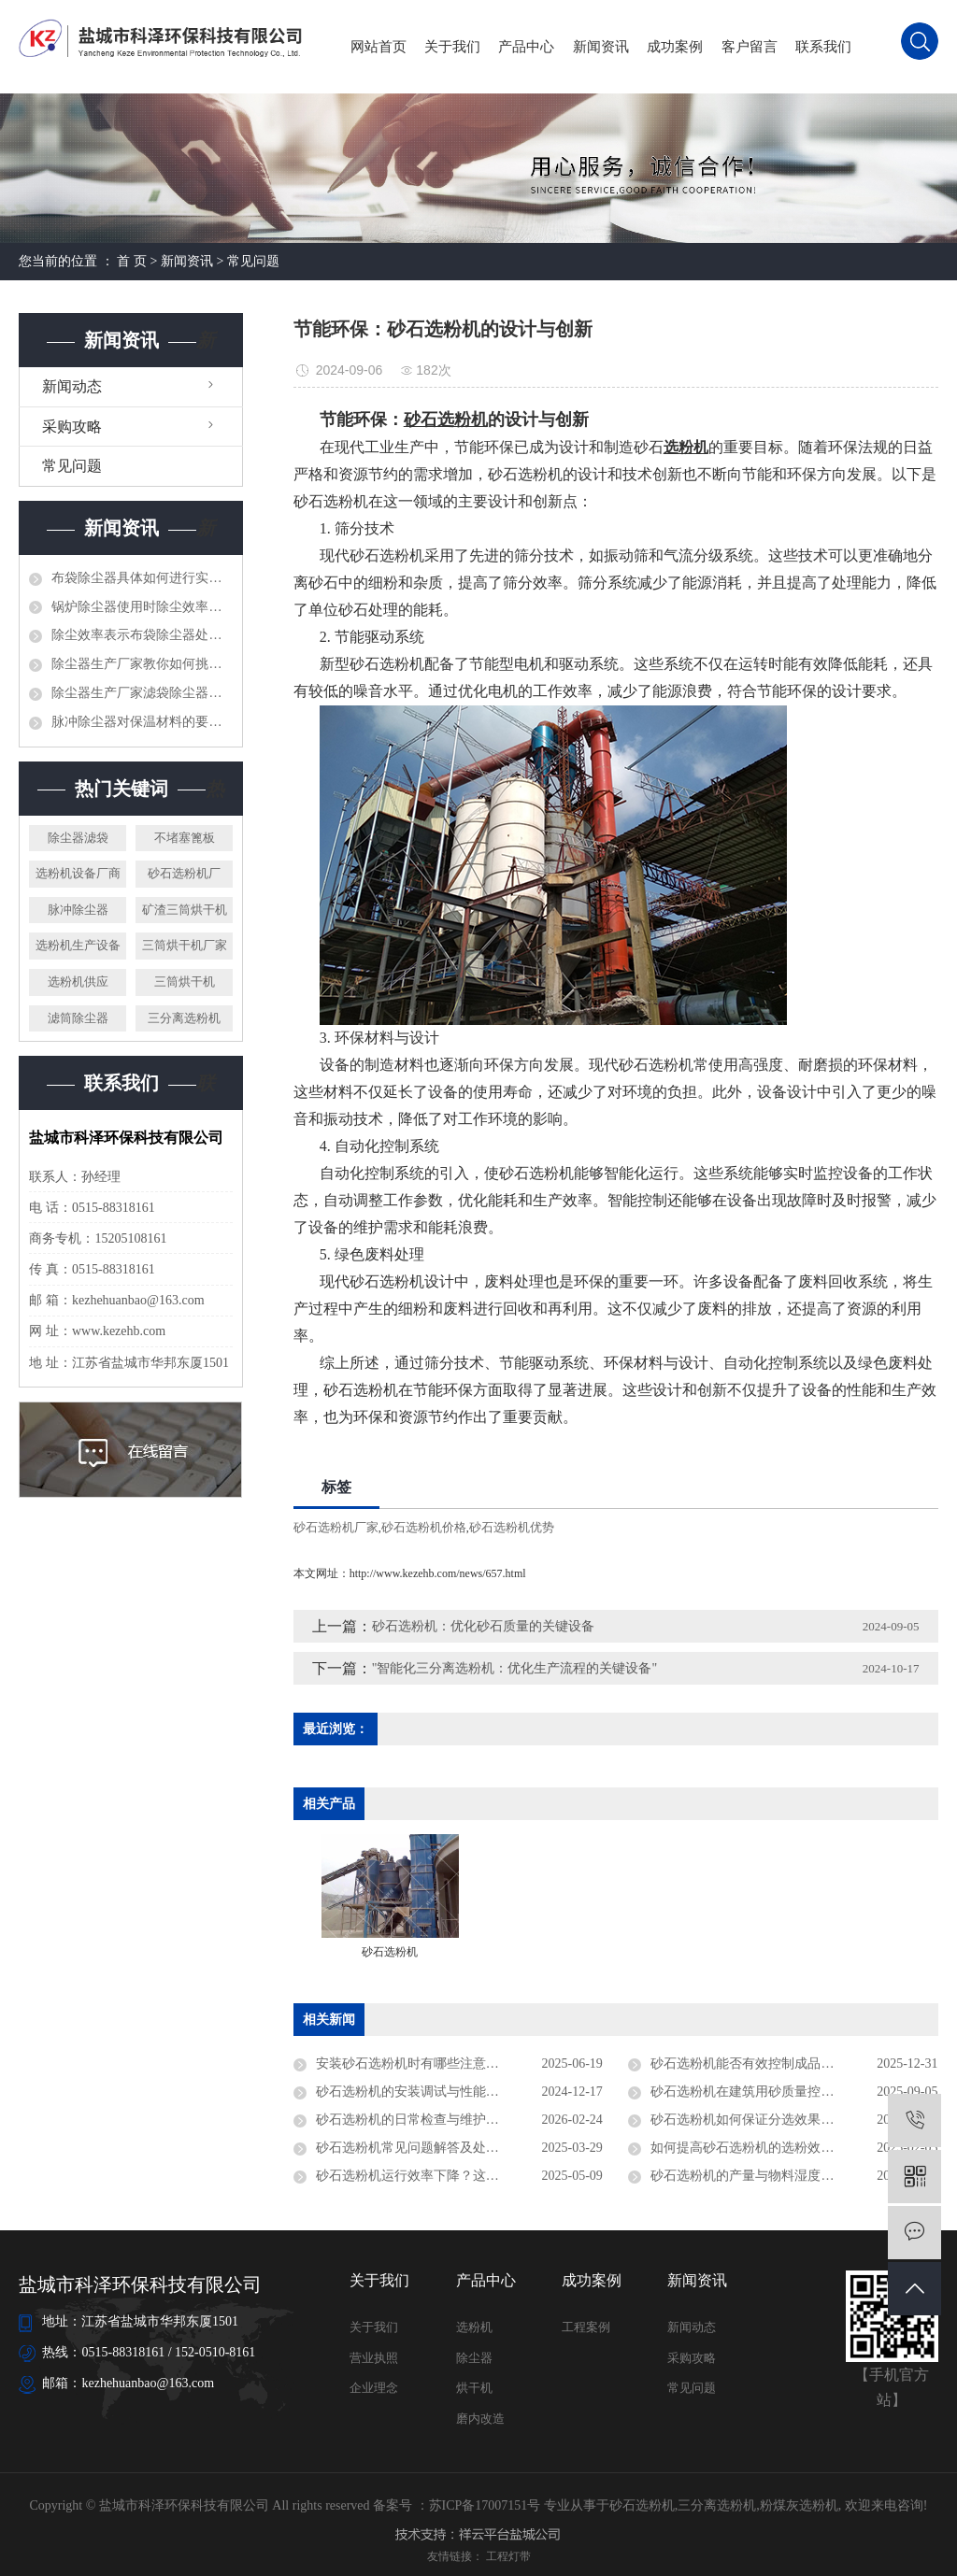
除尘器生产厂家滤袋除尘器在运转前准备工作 (142, 693)
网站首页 (378, 46)
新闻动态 (72, 386)
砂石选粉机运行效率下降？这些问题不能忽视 (447, 2176)
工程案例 (586, 2327)
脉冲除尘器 (78, 910)
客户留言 (749, 46)
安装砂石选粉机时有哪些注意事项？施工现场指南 (459, 2064)
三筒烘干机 (184, 982)
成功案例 (675, 46)
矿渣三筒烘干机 (184, 910)
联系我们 (823, 46)
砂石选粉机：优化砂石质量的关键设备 (483, 1626)
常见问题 (253, 261)
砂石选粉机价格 (423, 1527)
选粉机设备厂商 (78, 873)
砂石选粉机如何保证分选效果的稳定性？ (768, 2120)
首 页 (132, 261)
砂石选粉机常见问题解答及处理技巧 (420, 2148)
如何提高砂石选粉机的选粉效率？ (748, 2148)
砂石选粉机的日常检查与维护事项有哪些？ (440, 2120)
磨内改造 (480, 2419)
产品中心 (526, 46)
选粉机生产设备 (78, 945)
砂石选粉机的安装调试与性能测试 (414, 2092)
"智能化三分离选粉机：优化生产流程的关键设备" (514, 1668)
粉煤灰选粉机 (799, 2505)
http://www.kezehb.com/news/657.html (438, 1573)
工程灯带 (508, 2556)
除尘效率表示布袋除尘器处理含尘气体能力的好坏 (142, 635)
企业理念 (374, 2388)
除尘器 (474, 2358)
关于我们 (452, 46)
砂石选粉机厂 (184, 873)
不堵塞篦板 (184, 838)
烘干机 (474, 2388)
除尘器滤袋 (78, 838)
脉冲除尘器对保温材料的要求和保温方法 (142, 722)
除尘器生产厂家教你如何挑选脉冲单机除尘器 (142, 664)
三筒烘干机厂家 (184, 945)
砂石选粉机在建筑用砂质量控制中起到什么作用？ (793, 2092)
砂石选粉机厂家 (336, 1527)
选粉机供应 (78, 982)
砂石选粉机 (642, 2505)
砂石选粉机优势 (511, 1527)
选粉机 (474, 2327)
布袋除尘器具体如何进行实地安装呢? (142, 578)
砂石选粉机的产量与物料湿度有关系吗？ (768, 2176)
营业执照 (374, 2358)
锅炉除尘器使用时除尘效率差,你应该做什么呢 (142, 607)
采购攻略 (72, 426)
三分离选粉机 (184, 1018)
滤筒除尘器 (78, 1018)
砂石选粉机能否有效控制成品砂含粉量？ (768, 2064)
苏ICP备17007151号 (485, 2505)
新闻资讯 (601, 46)
